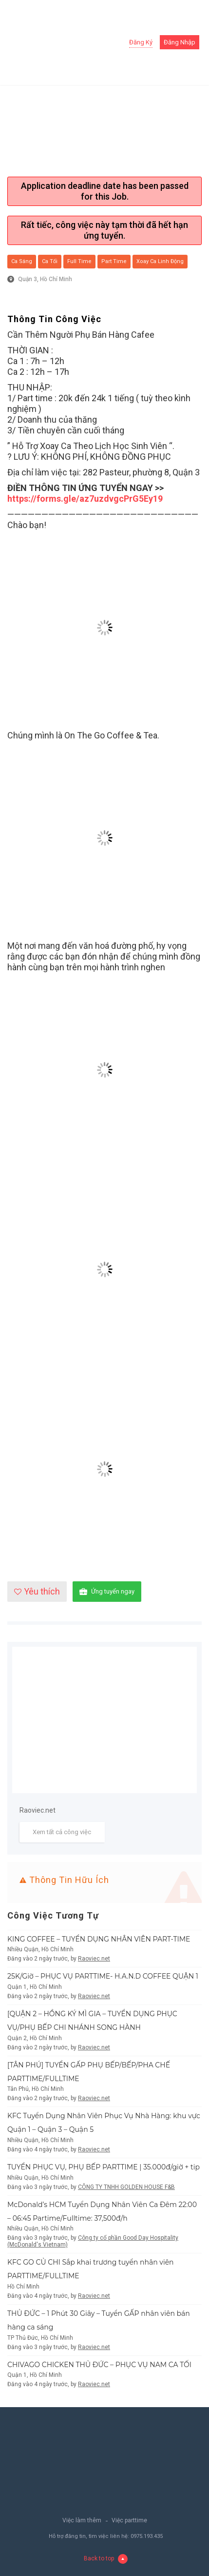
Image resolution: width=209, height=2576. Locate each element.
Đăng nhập (179, 42)
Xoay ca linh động (160, 261)
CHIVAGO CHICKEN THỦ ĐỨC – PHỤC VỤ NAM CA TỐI (99, 2364)
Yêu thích (37, 1591)
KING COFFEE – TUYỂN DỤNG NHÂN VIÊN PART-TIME (98, 1939)
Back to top (106, 2559)
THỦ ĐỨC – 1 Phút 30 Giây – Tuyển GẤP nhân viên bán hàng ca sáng (98, 2320)
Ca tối (49, 261)
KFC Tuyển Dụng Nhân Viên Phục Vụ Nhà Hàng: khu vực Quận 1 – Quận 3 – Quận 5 (103, 2122)
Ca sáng (21, 261)
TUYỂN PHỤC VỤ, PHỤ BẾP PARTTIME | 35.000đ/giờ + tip (103, 2167)
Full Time (79, 261)
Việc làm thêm (81, 2520)
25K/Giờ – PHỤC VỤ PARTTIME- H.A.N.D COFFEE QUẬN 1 (102, 1976)
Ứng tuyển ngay (106, 1592)
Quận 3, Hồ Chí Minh (45, 279)
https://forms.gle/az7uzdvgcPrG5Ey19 (85, 498)
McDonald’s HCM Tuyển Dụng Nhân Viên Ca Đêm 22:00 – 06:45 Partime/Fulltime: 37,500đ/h (102, 2211)
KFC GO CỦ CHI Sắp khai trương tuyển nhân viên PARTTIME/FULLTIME (90, 2269)
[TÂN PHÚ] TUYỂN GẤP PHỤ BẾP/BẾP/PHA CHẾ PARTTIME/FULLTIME (88, 2072)
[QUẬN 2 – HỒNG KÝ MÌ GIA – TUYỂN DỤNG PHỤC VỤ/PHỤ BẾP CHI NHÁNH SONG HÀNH (92, 2020)
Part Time (114, 261)
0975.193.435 (147, 2536)
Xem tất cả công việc (62, 1832)
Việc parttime (129, 2520)
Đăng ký (140, 42)
